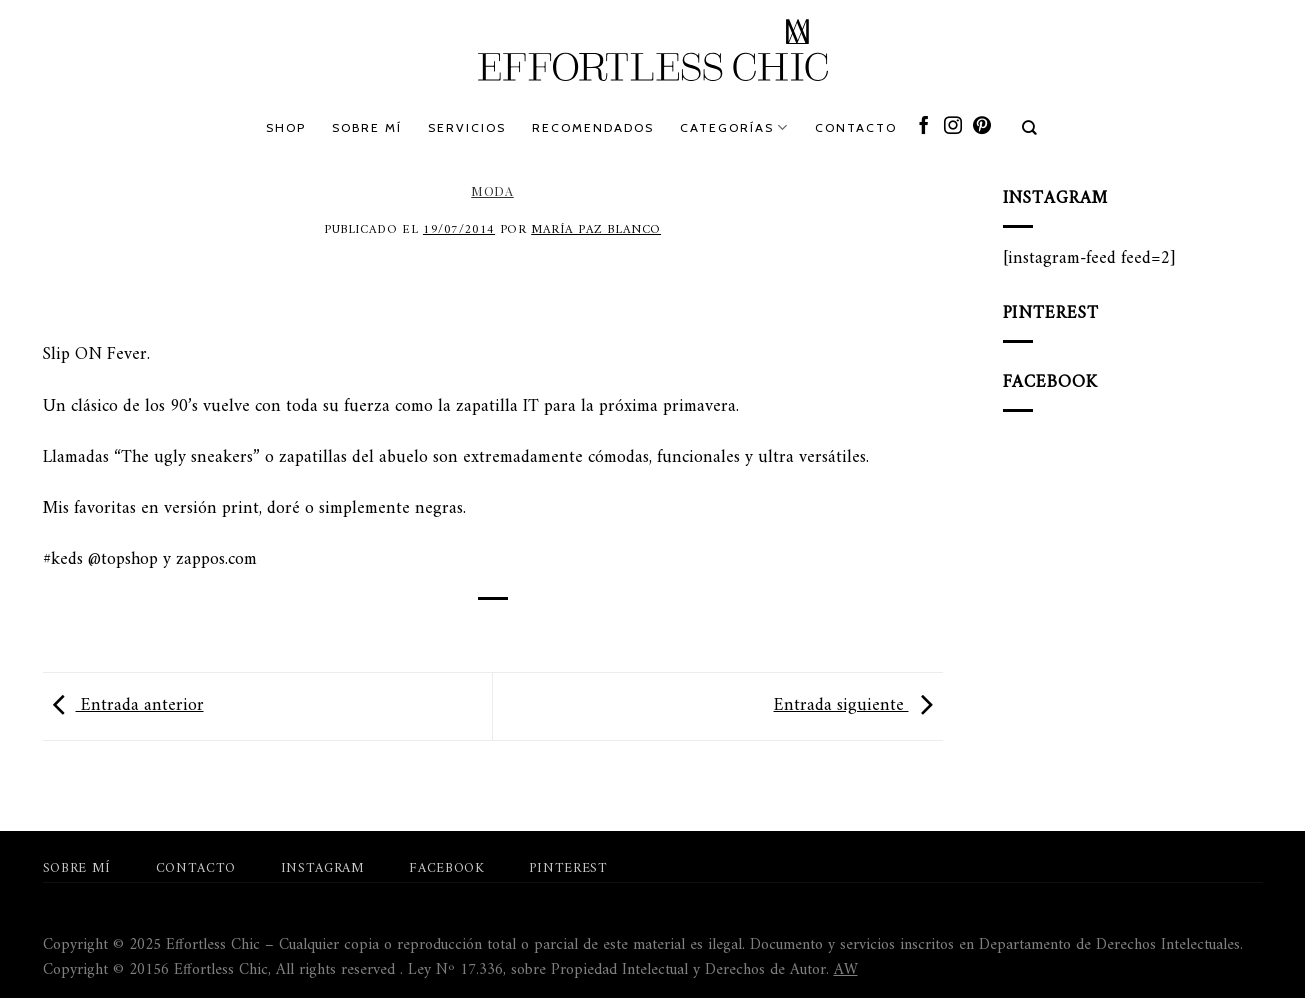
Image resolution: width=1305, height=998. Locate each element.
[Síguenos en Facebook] (924, 127)
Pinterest (568, 869)
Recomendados (593, 127)
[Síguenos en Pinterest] (982, 127)
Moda (492, 191)
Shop (286, 127)
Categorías (734, 127)
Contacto (856, 127)
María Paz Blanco (596, 230)
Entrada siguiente (858, 705)
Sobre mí (367, 127)
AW (846, 970)
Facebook (446, 869)
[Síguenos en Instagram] (953, 127)
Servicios (467, 127)
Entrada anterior (123, 705)
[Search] (1030, 128)
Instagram (323, 869)
